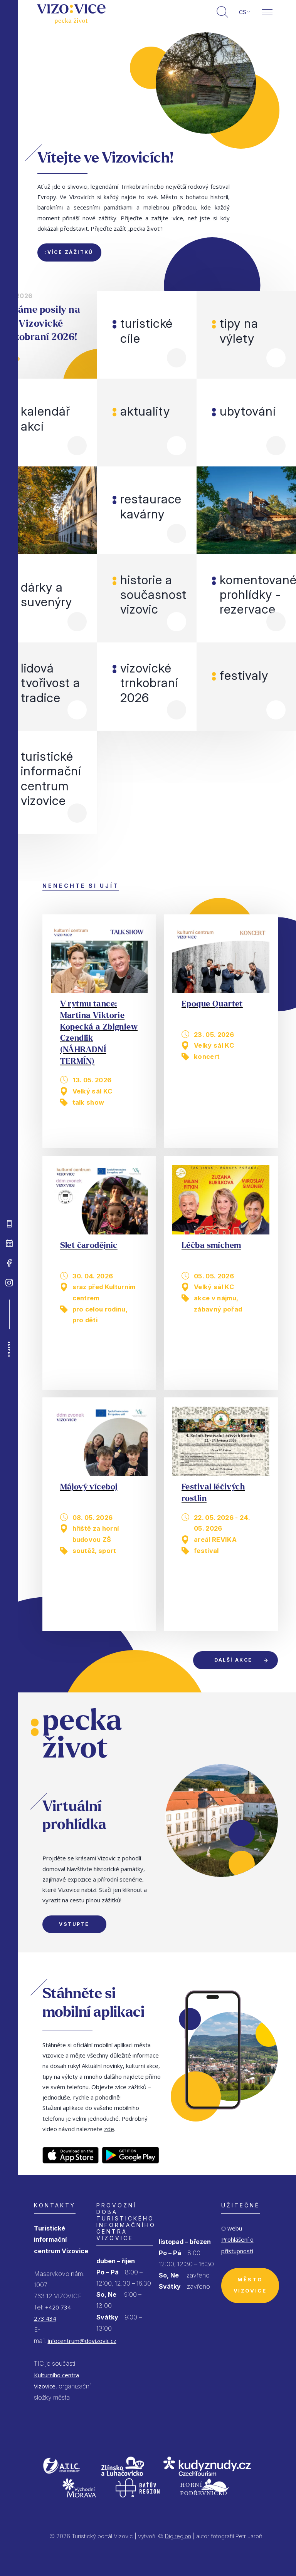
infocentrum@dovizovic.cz (82, 2341)
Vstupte (74, 1924)
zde (109, 2129)
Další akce (233, 1660)
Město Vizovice (250, 2285)
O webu (231, 2228)
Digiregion (178, 2536)
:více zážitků (69, 252)
